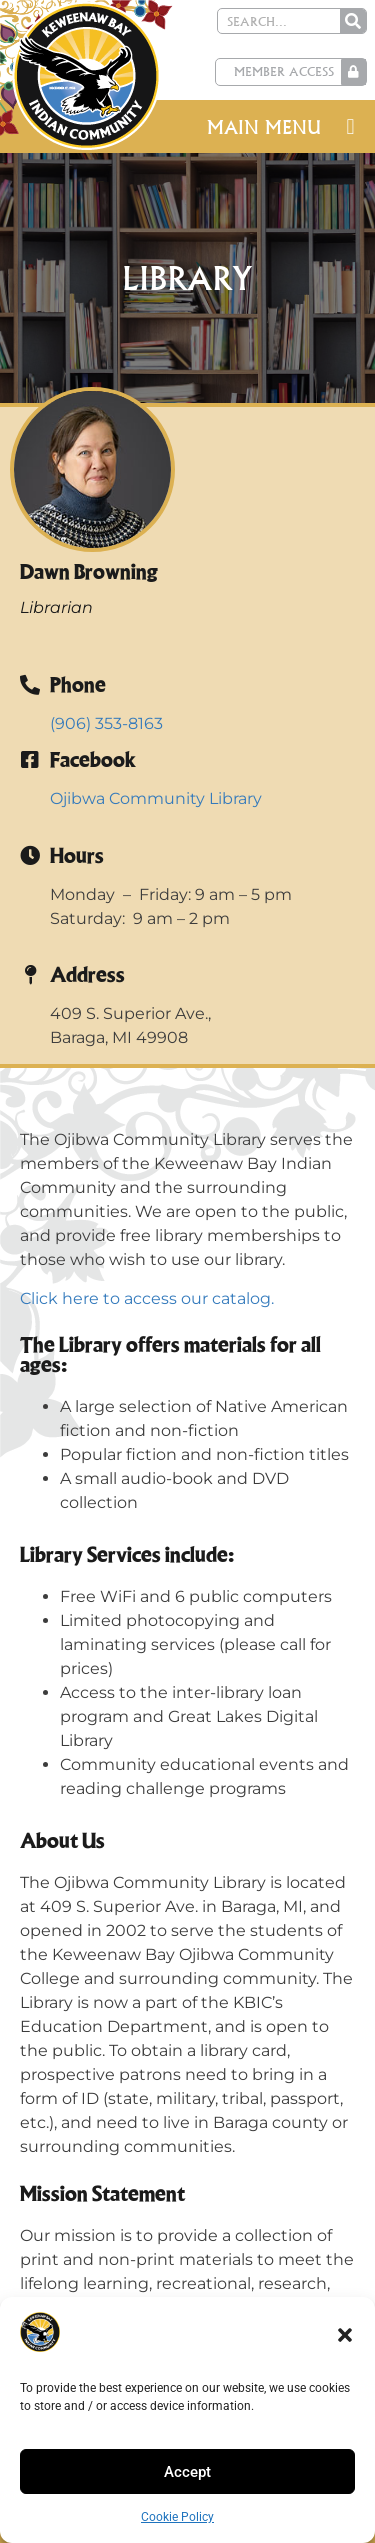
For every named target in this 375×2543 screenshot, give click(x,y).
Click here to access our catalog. (147, 1298)
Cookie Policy (177, 2517)
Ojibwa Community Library (156, 798)
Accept (187, 2472)
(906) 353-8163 (106, 723)
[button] (345, 2335)
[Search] (353, 21)
